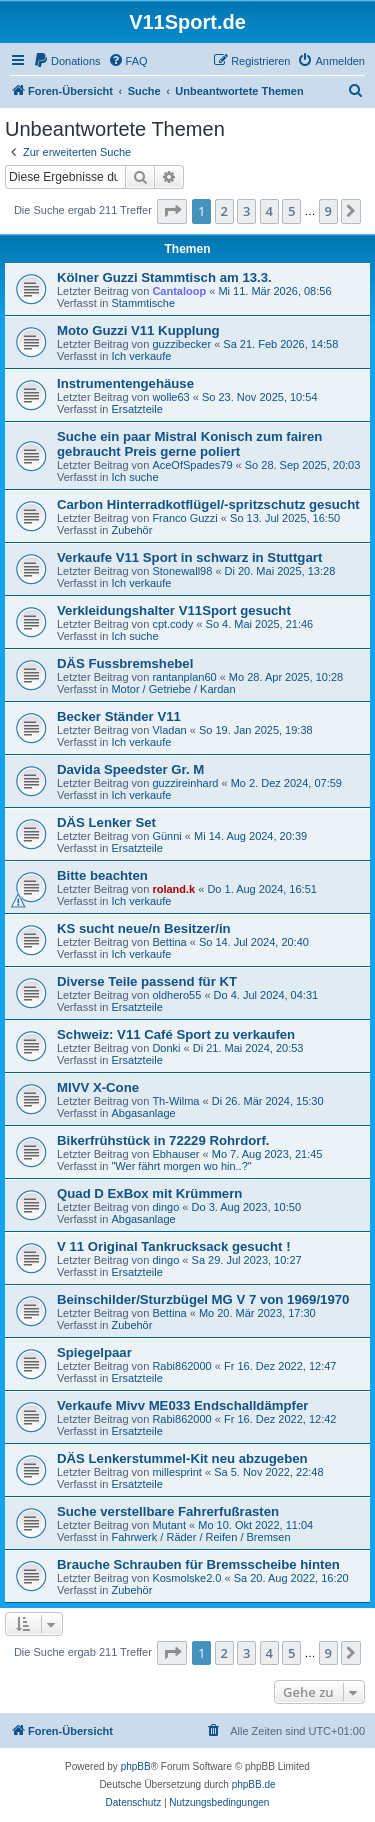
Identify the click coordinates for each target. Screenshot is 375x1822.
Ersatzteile (136, 409)
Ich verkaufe (141, 356)
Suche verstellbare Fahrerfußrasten (168, 1511)
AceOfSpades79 (192, 465)
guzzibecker (181, 344)
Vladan (169, 730)
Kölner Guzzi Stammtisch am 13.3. (164, 277)
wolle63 (170, 397)
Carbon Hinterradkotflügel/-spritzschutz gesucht (208, 504)
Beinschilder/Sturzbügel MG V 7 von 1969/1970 (203, 1299)
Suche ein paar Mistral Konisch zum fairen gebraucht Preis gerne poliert (189, 444)
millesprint (177, 1472)
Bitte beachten (102, 875)
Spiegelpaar (94, 1352)
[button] (172, 211)
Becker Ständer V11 (119, 716)
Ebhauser (175, 1154)
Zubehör (131, 530)
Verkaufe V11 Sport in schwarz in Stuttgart (189, 557)
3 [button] (246, 211)
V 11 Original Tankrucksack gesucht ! (174, 1246)
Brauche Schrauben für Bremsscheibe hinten (198, 1564)
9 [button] (328, 211)
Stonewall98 (182, 571)
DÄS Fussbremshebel (125, 663)
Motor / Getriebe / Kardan (173, 689)
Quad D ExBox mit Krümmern (149, 1193)
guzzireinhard (185, 783)
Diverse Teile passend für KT (147, 981)
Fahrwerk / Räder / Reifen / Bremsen (200, 1537)
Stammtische (143, 303)
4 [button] (269, 211)
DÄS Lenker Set (106, 822)
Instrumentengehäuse (125, 383)
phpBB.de (254, 1784)
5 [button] (291, 211)
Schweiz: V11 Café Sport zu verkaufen (176, 1034)
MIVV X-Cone (98, 1087)
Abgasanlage (143, 1113)
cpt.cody (172, 624)
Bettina (169, 942)
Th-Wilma (175, 1101)
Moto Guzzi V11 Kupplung (138, 330)
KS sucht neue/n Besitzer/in (144, 928)
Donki (166, 1048)
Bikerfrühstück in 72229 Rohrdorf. (163, 1140)
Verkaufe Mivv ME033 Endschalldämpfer (182, 1405)
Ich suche (134, 477)
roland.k (173, 889)
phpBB (136, 1766)
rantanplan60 (184, 677)
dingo (165, 1207)
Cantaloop (179, 291)
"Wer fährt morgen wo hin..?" (181, 1166)
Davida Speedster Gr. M (130, 769)
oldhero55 (176, 995)
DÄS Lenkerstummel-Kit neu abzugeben (182, 1458)
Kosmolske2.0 (186, 1578)
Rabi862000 (181, 1366)
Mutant (169, 1525)
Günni (166, 836)
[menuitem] (67, 61)
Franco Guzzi (184, 518)
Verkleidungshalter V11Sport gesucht (174, 610)
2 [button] (224, 211)
